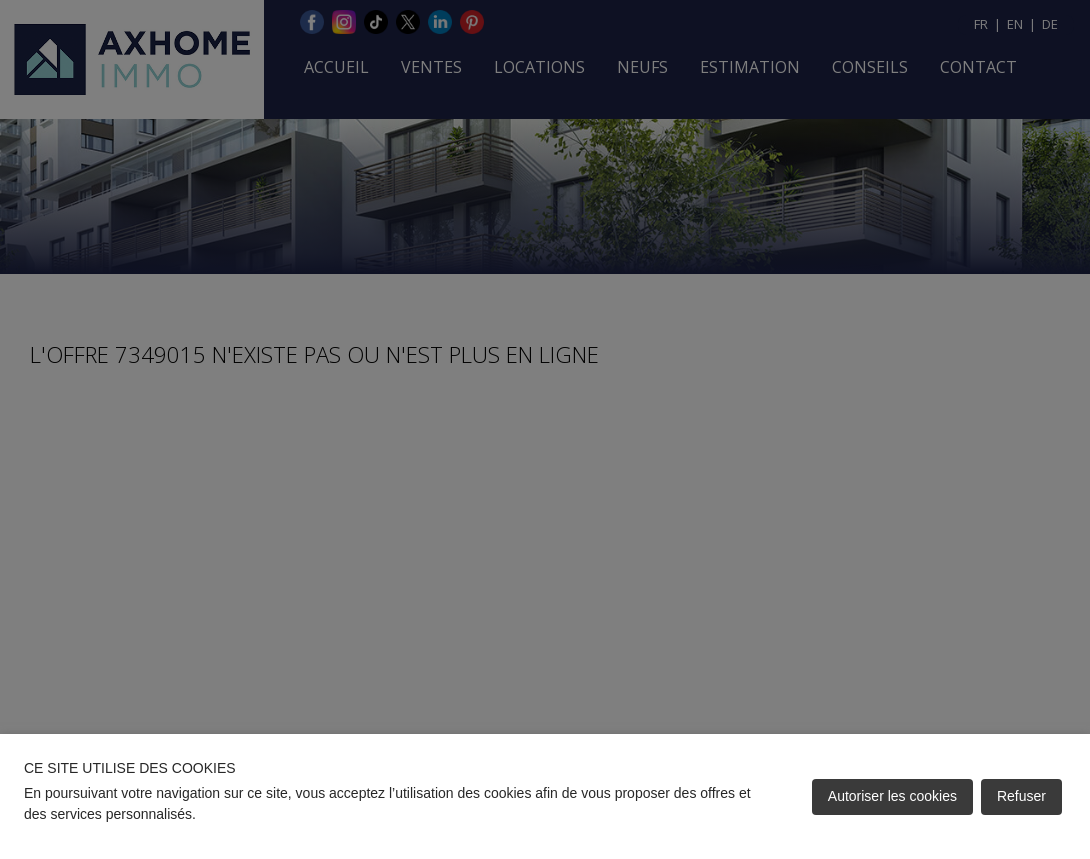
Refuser (1021, 796)
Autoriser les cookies (892, 796)
